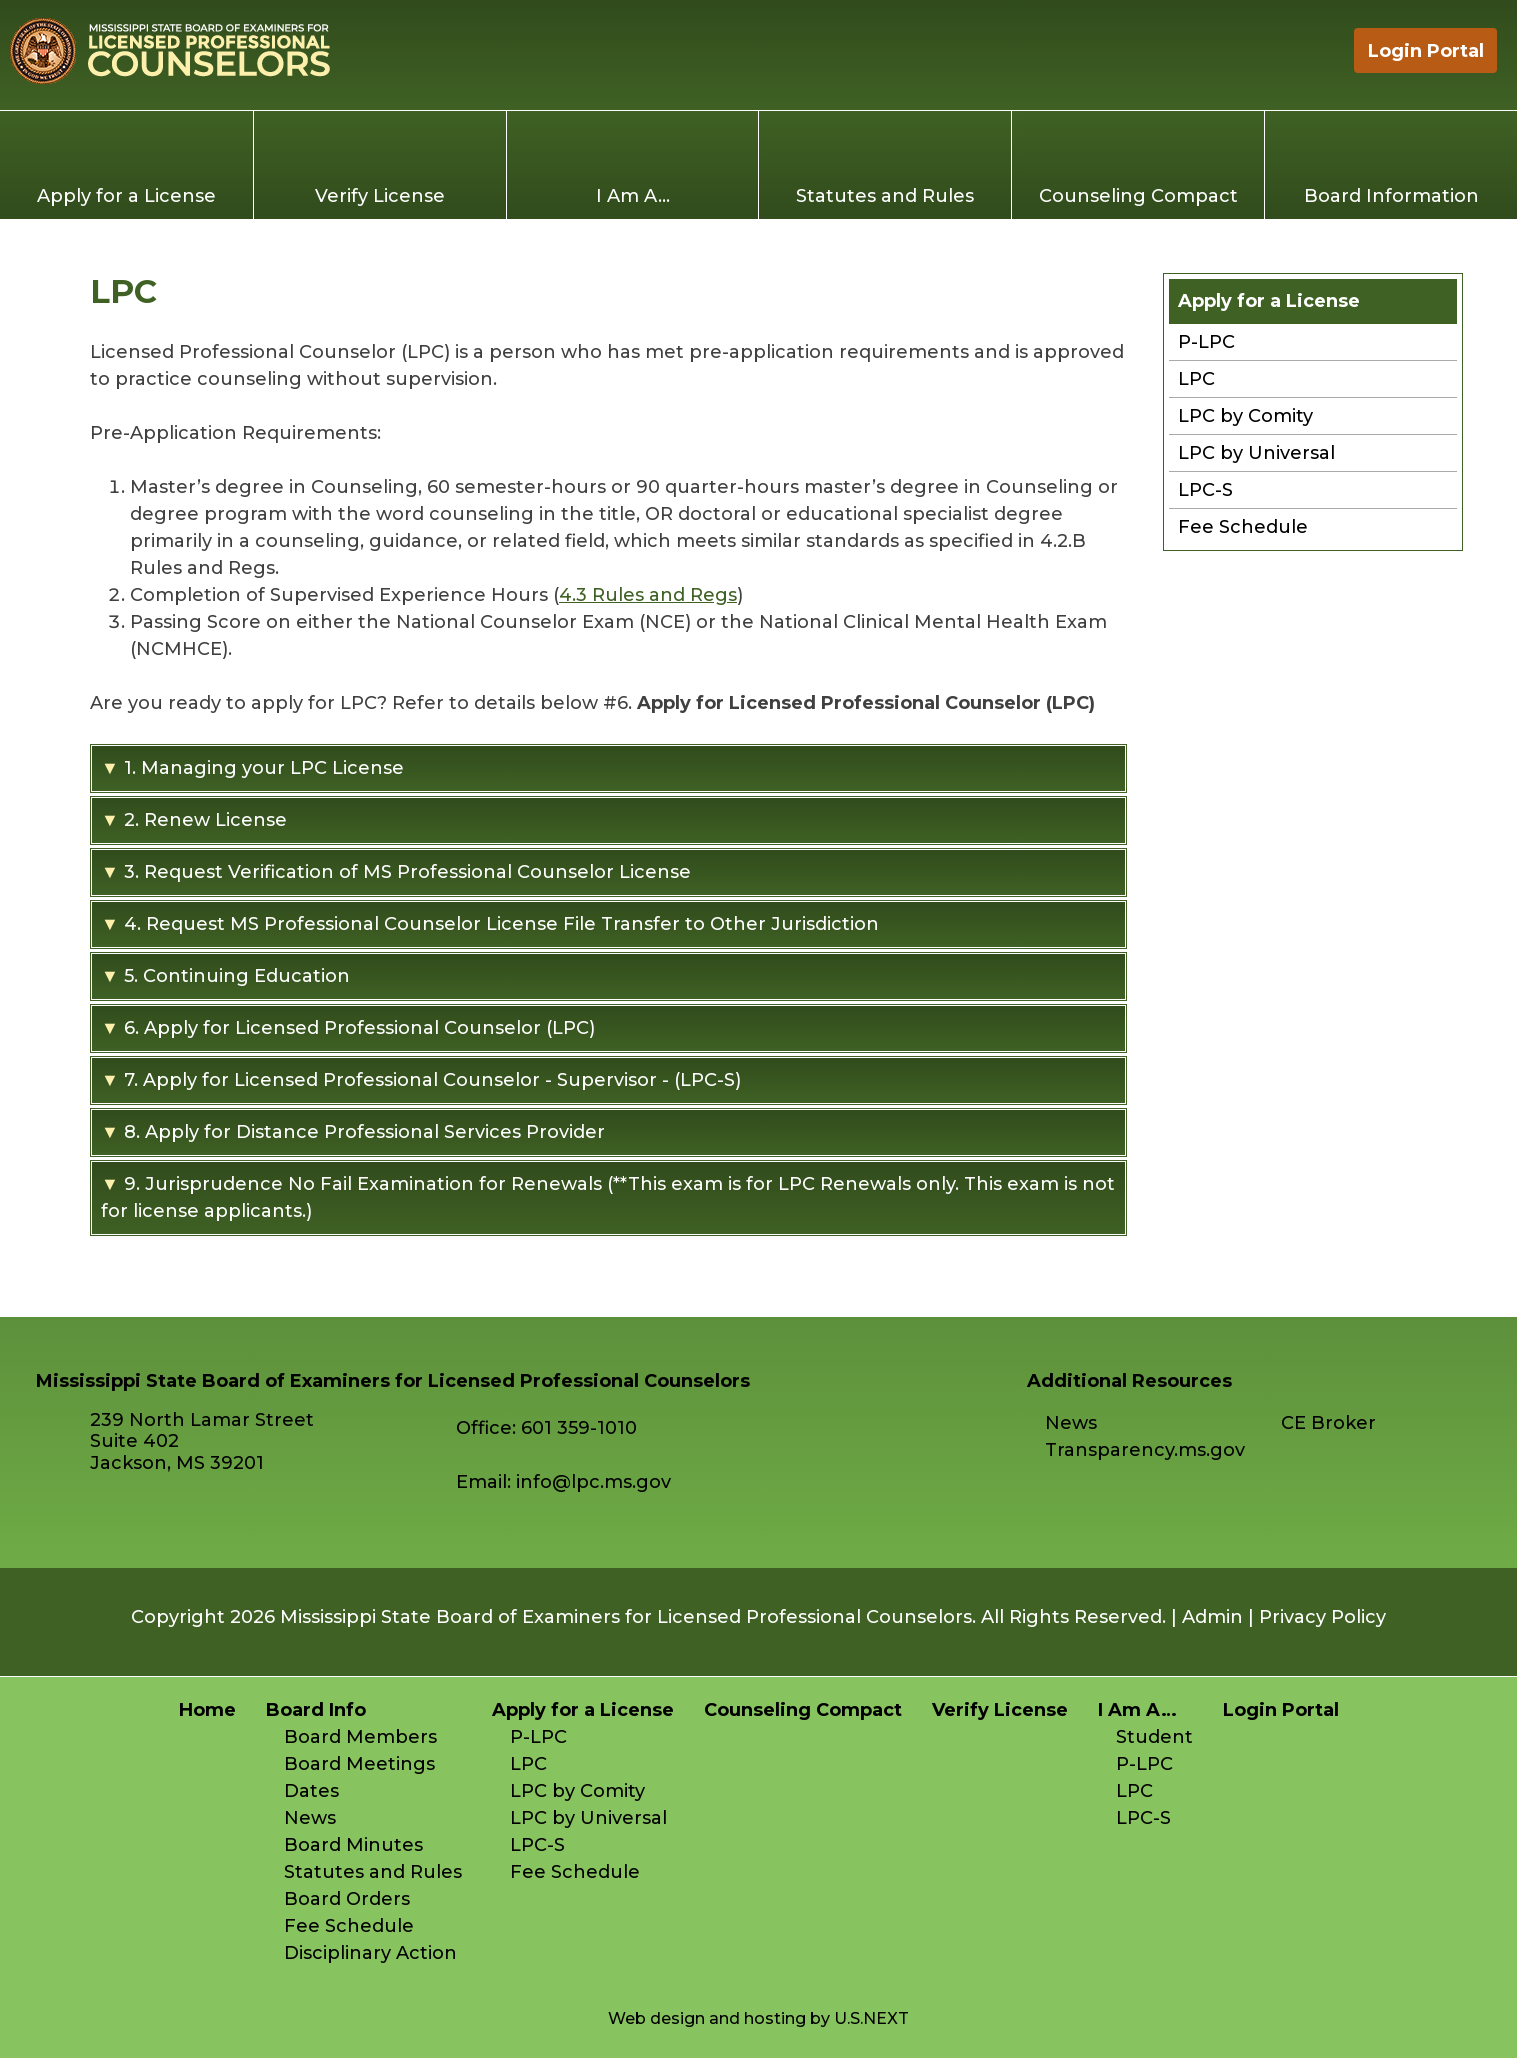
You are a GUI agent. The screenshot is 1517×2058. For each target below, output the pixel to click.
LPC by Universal (1256, 453)
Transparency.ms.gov (1145, 1450)
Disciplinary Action (370, 1953)
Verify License (380, 196)
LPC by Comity (1245, 416)
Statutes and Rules (885, 196)
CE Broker (1328, 1423)
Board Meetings (359, 1764)
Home (1310, 50)
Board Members (360, 1737)
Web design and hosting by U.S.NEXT (758, 2018)
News (1071, 1423)
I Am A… (633, 196)
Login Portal (1426, 51)
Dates (311, 1791)
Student (1154, 1737)
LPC (1196, 379)
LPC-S (1205, 490)
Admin (1212, 1617)
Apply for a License (126, 196)
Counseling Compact (1138, 196)
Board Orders (347, 1899)
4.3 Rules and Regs (648, 595)
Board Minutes (353, 1845)
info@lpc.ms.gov (593, 1482)
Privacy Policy (1322, 1617)
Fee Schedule (1243, 527)
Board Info (316, 1710)
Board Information (1391, 196)
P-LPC (1206, 342)
